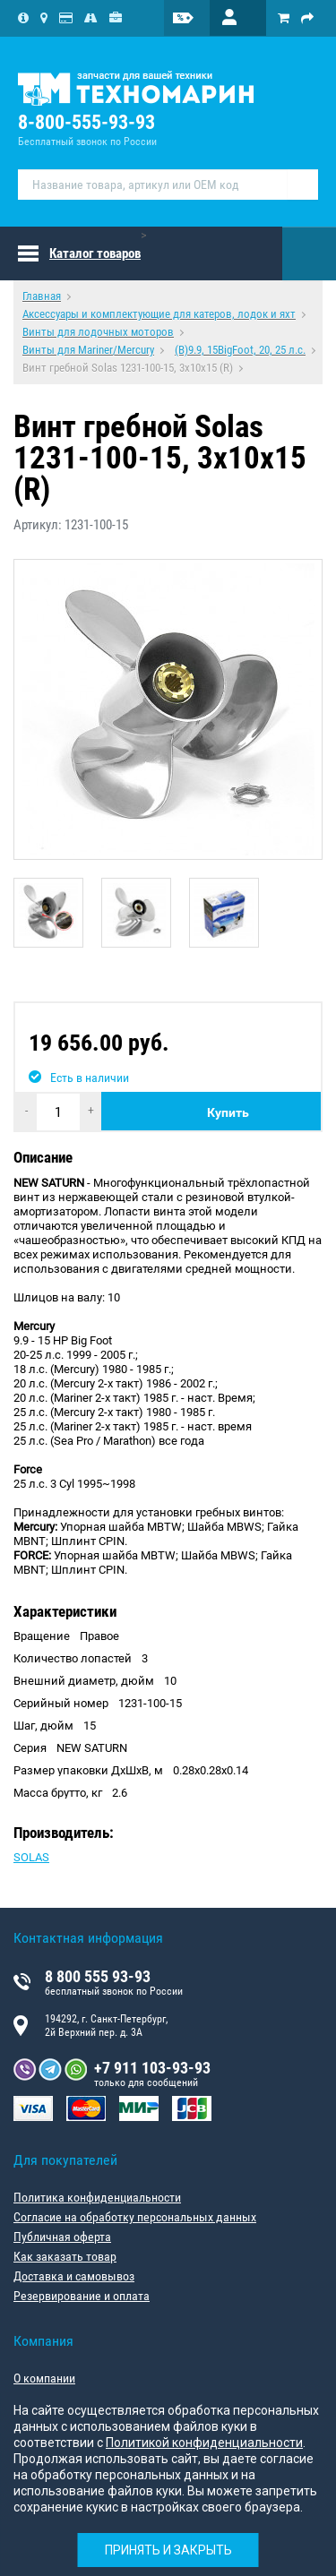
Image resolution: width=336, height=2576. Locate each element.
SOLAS (31, 1857)
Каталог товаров (95, 253)
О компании (44, 2378)
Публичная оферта (62, 2236)
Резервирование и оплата (81, 2295)
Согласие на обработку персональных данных (134, 2217)
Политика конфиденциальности (97, 2197)
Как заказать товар (64, 2256)
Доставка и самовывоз (73, 2276)
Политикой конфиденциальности (204, 2442)
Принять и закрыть (168, 2550)
